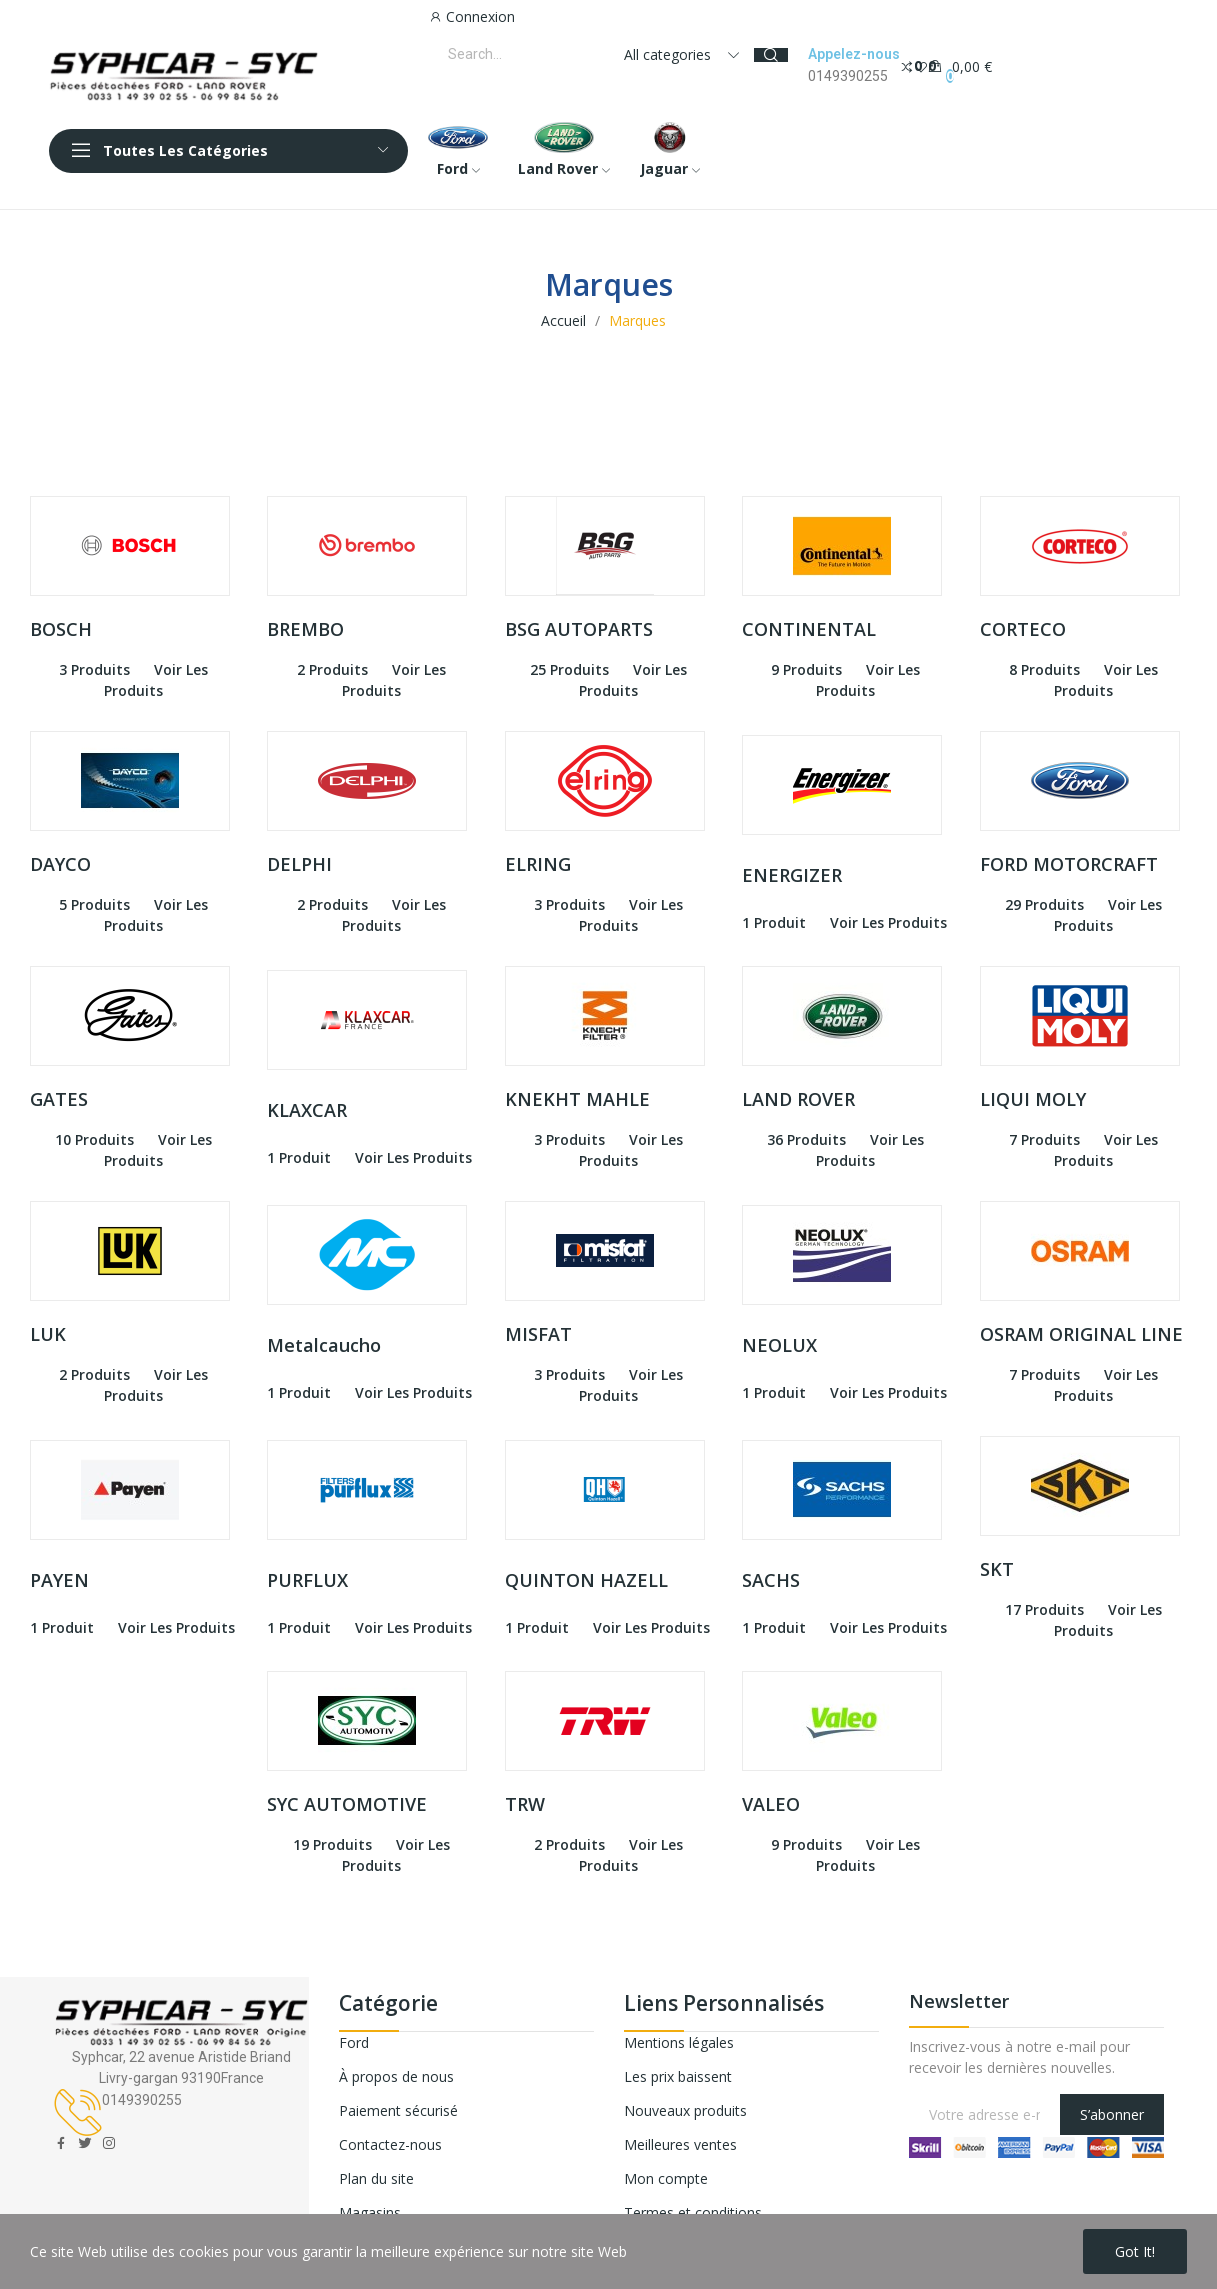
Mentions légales (679, 2042)
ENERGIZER (792, 875)
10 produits (94, 1139)
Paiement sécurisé (398, 2110)
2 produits (332, 669)
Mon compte (666, 2178)
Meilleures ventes (680, 2144)
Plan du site (376, 2178)
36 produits (806, 1139)
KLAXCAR (307, 1110)
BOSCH (61, 629)
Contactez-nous (390, 2144)
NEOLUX (779, 1345)
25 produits (569, 669)
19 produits (332, 1844)
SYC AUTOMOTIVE (347, 1804)
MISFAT (538, 1334)
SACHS (771, 1580)
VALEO (771, 1804)
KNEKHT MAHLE (577, 1099)
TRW (525, 1804)
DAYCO (60, 864)
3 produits (94, 669)
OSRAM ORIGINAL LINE (1081, 1334)
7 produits (1044, 1139)
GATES (59, 1099)
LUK (48, 1334)
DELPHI (299, 864)
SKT (997, 1569)
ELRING (538, 864)
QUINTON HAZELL (586, 1580)
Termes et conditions (693, 2212)
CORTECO (1023, 629)
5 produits (94, 904)
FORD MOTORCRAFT (1069, 864)
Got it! (1135, 2251)
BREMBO (305, 629)
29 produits (1044, 904)
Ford (354, 2042)
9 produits (806, 669)
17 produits (1044, 1609)
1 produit (774, 922)
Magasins (370, 2212)
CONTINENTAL (809, 629)
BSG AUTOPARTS (579, 629)
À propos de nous (396, 2076)
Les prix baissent (678, 2076)
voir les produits (888, 922)
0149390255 (848, 76)
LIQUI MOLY (1033, 1099)
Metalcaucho (324, 1345)
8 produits (1044, 669)
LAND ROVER (798, 1099)
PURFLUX (307, 1580)
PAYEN (59, 1580)
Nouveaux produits (685, 2110)
